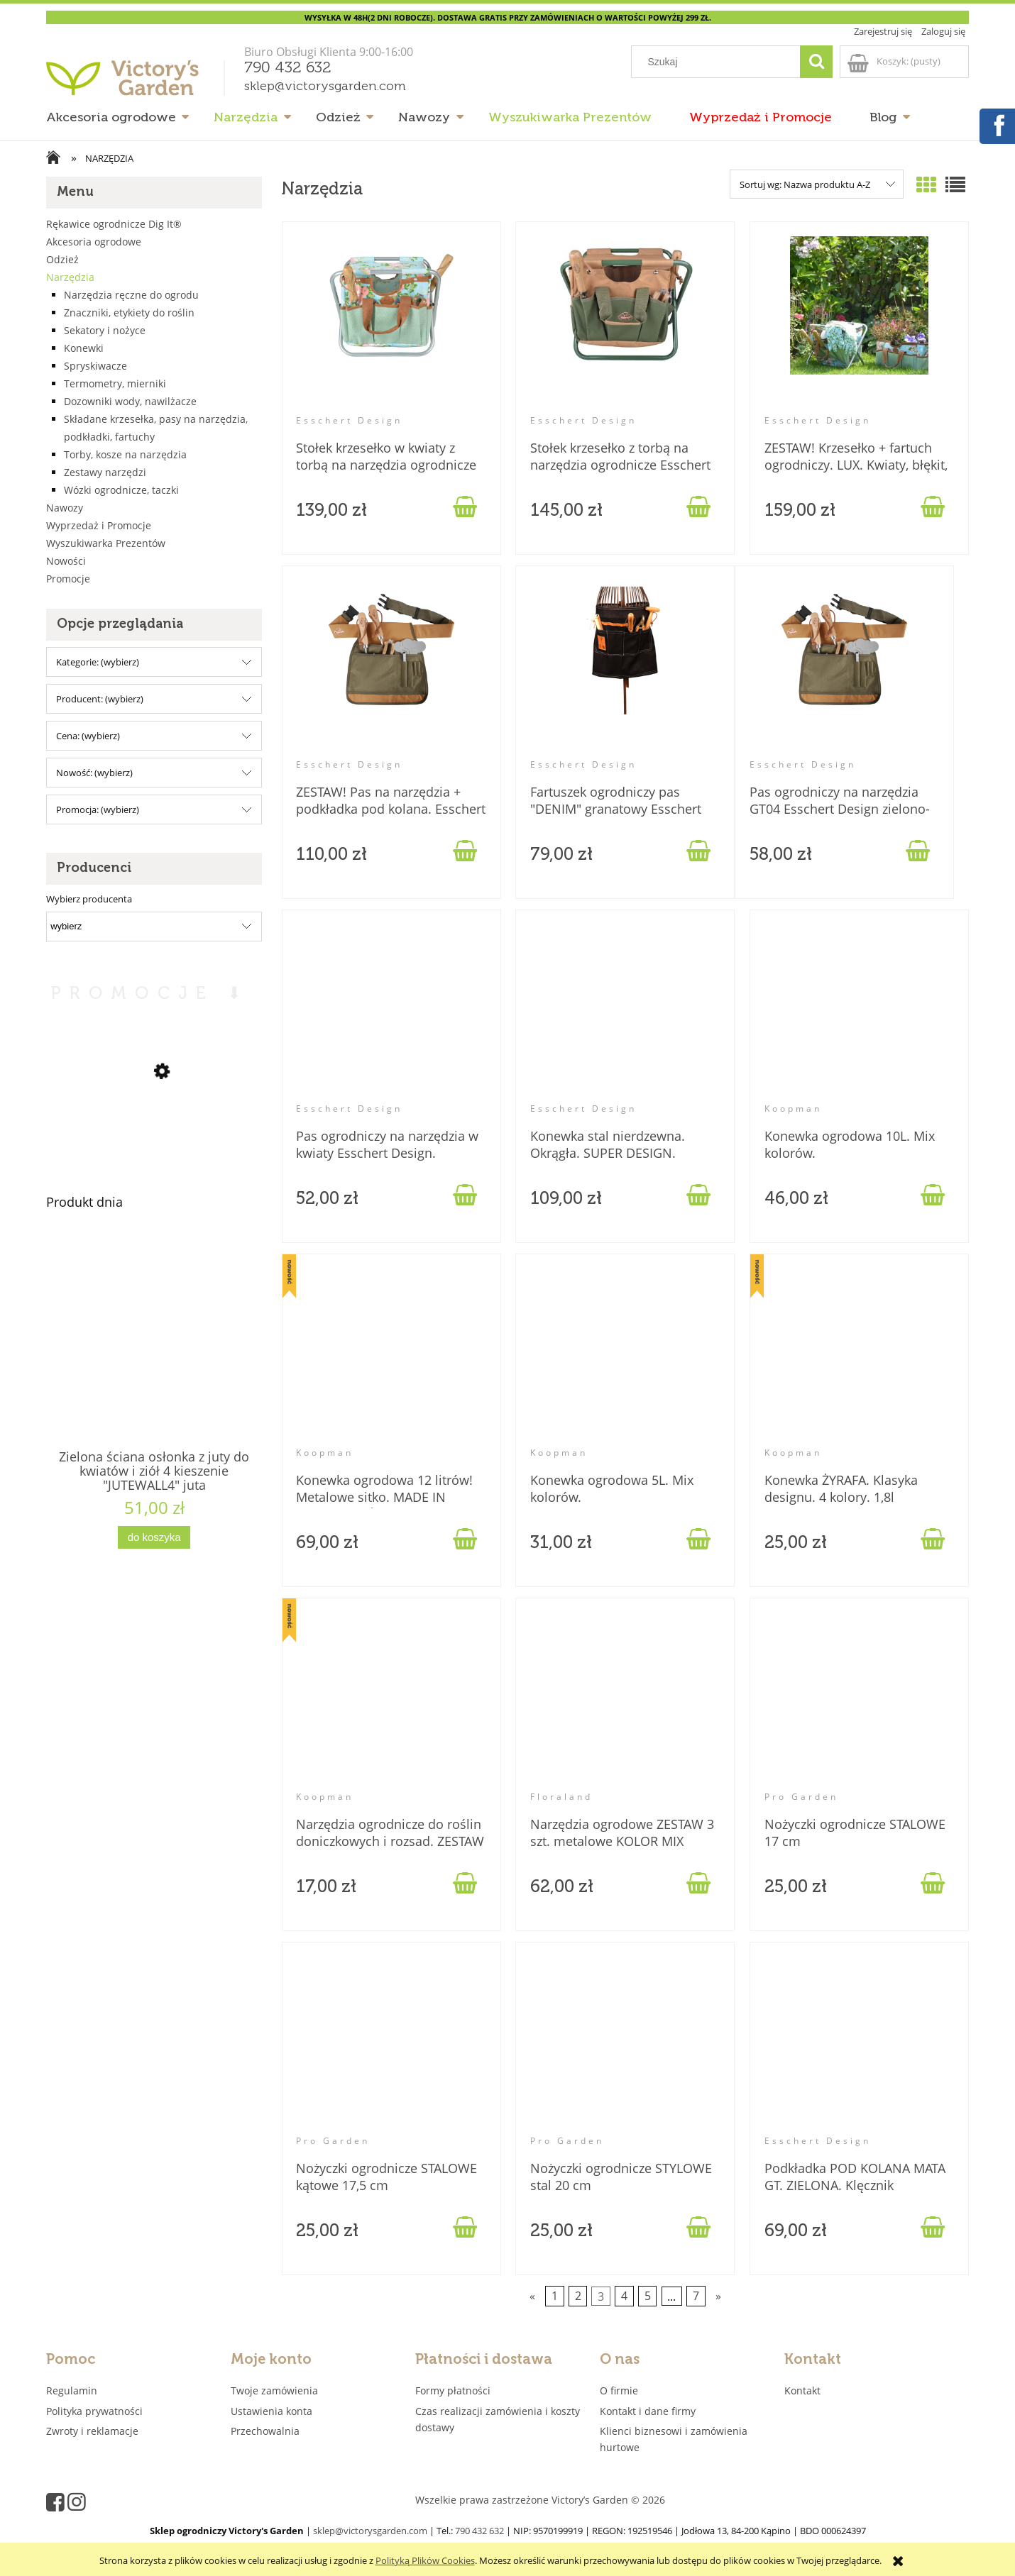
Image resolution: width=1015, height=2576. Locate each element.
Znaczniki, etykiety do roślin (129, 312)
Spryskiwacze (95, 365)
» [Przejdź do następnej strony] (718, 2296)
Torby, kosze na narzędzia (125, 454)
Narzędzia (70, 277)
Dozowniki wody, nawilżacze (130, 401)
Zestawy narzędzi (105, 472)
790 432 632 (287, 68)
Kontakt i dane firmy (648, 2411)
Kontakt (802, 2390)
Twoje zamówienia (274, 2390)
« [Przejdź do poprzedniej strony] (532, 2296)
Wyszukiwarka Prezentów (105, 543)
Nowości (66, 561)
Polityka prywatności (94, 2411)
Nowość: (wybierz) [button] (94, 772)
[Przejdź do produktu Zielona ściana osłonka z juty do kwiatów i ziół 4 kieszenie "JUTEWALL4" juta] (154, 1365)
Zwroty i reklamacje (92, 2431)
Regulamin (71, 2390)
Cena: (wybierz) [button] (88, 735)
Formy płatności (452, 2390)
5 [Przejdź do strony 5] (647, 2296)
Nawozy (64, 507)
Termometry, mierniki (115, 383)
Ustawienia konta (271, 2411)
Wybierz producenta (89, 899)
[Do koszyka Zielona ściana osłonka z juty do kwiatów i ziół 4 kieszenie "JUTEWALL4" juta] (154, 1537)
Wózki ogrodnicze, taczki (121, 490)
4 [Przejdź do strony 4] (624, 2296)
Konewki (84, 348)
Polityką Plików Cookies (425, 2560)
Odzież (62, 259)
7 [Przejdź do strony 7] (696, 2296)
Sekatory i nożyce (105, 330)
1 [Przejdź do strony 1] (555, 2296)
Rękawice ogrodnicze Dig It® (114, 224)
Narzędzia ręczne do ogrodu (131, 295)
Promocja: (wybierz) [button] (97, 809)
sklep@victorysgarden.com (325, 86)
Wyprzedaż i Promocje (98, 525)
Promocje (68, 578)
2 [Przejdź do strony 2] (578, 2296)
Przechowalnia (265, 2431)
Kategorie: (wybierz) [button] (97, 662)
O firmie (619, 2390)
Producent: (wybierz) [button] (99, 698)
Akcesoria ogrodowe (93, 241)
